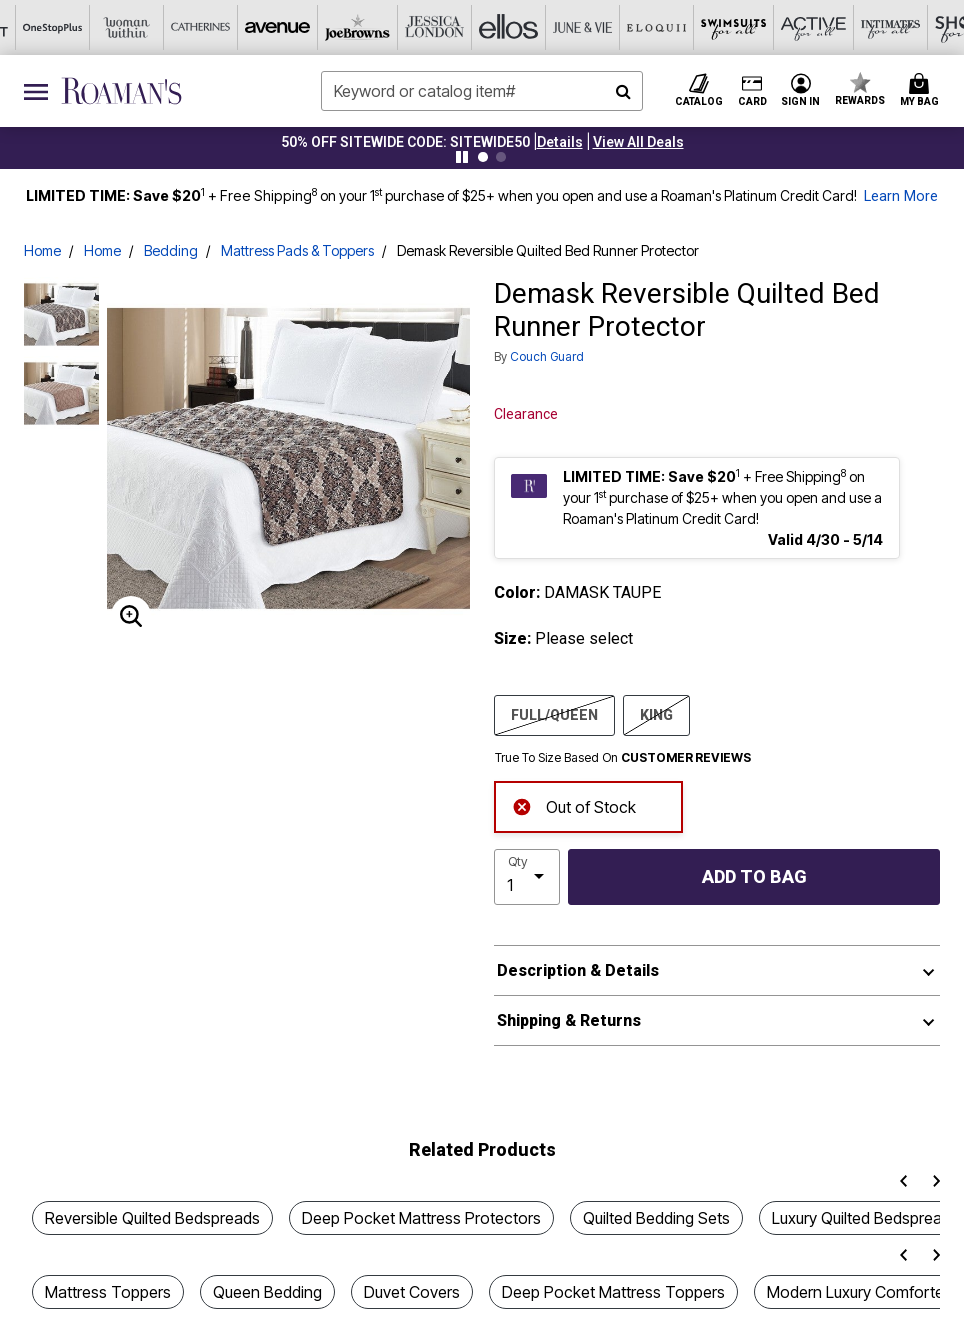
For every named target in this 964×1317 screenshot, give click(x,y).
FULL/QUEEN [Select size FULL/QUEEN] (554, 714)
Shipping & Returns (569, 1020)
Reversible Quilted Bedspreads (152, 1218)
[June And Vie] (445, 27)
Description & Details (578, 970)
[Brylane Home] (889, 27)
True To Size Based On (623, 758)
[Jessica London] (297, 27)
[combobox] (481, 91)
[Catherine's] (75, 27)
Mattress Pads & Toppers (297, 250)
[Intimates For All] (741, 27)
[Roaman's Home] (121, 91)
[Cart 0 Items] (922, 91)
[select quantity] (527, 877)
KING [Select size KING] (656, 714)
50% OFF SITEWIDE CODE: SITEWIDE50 (405, 142)
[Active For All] (667, 27)
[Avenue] (149, 27)
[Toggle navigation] (36, 91)
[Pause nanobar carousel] (462, 157)
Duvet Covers (412, 1292)
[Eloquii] (519, 27)
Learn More (901, 196)
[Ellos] (371, 27)
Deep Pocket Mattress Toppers (613, 1292)
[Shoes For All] (815, 27)
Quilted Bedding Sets (656, 1218)
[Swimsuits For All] (593, 27)
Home (42, 250)
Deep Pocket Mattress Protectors (421, 1218)
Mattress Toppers (108, 1292)
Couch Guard (547, 356)
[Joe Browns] (223, 27)
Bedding (171, 250)
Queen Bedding (267, 1292)
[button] (560, 142)
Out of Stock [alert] (574, 805)
